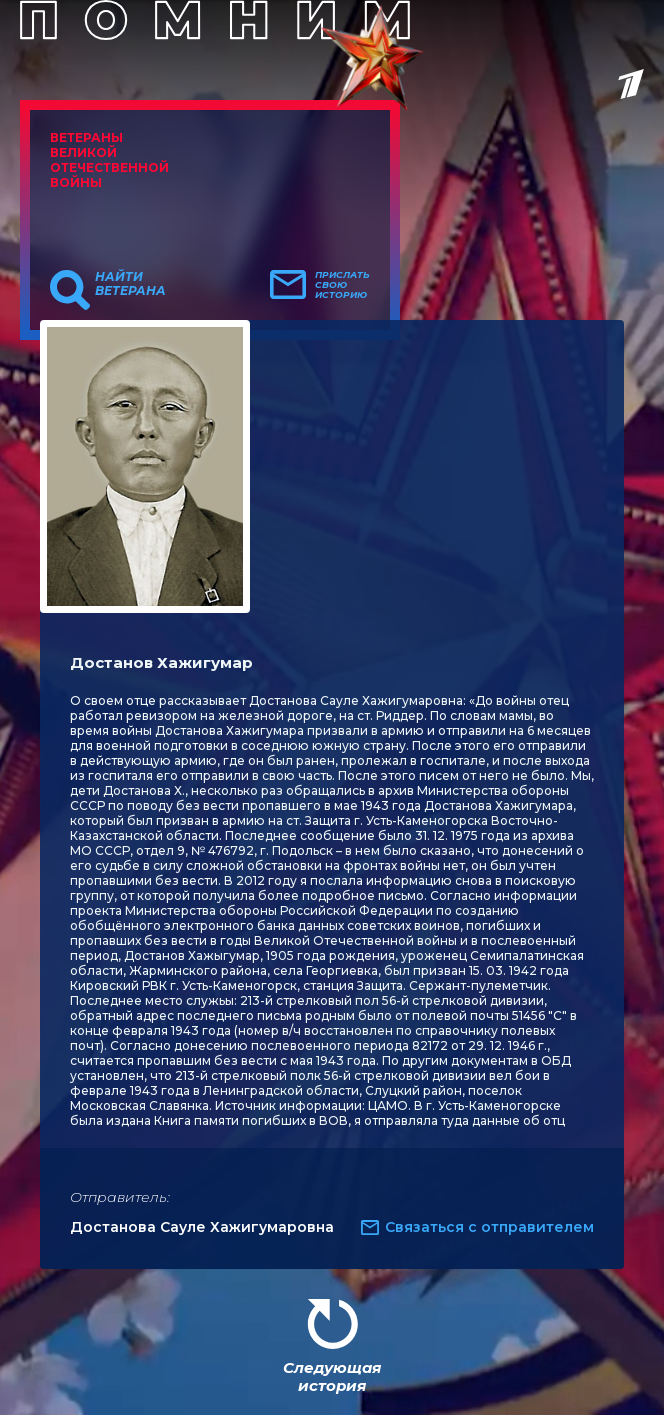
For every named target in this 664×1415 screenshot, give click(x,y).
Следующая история (332, 1376)
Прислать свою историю (342, 285)
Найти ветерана (130, 284)
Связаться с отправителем (489, 1227)
